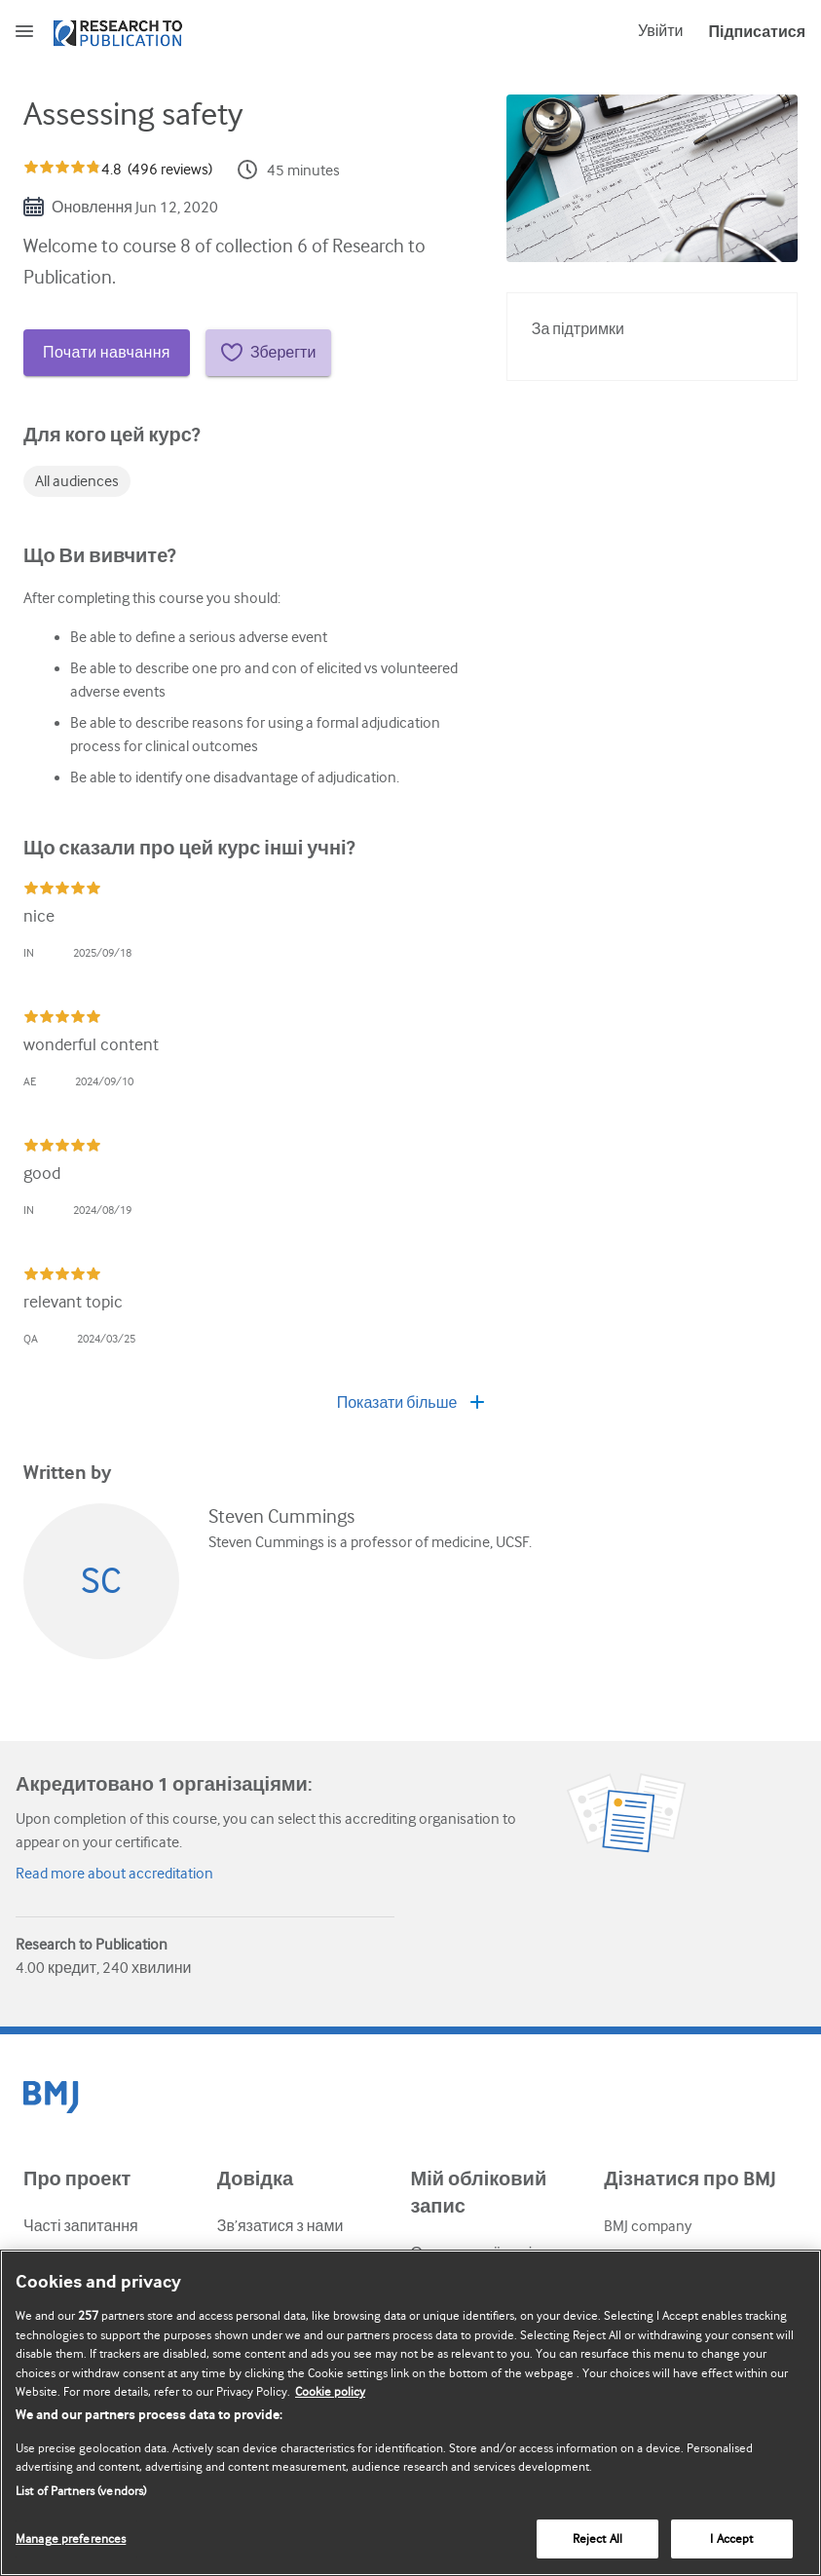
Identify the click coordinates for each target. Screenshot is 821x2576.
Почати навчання (106, 352)
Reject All (597, 2538)
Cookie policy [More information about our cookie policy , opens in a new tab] (330, 2391)
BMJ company (647, 2226)
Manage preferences (71, 2538)
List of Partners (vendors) (81, 2490)
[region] (410, 2413)
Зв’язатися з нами (280, 2226)
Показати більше (411, 1403)
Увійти (661, 31)
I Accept (731, 2538)
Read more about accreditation (114, 1873)
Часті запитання (80, 2226)
